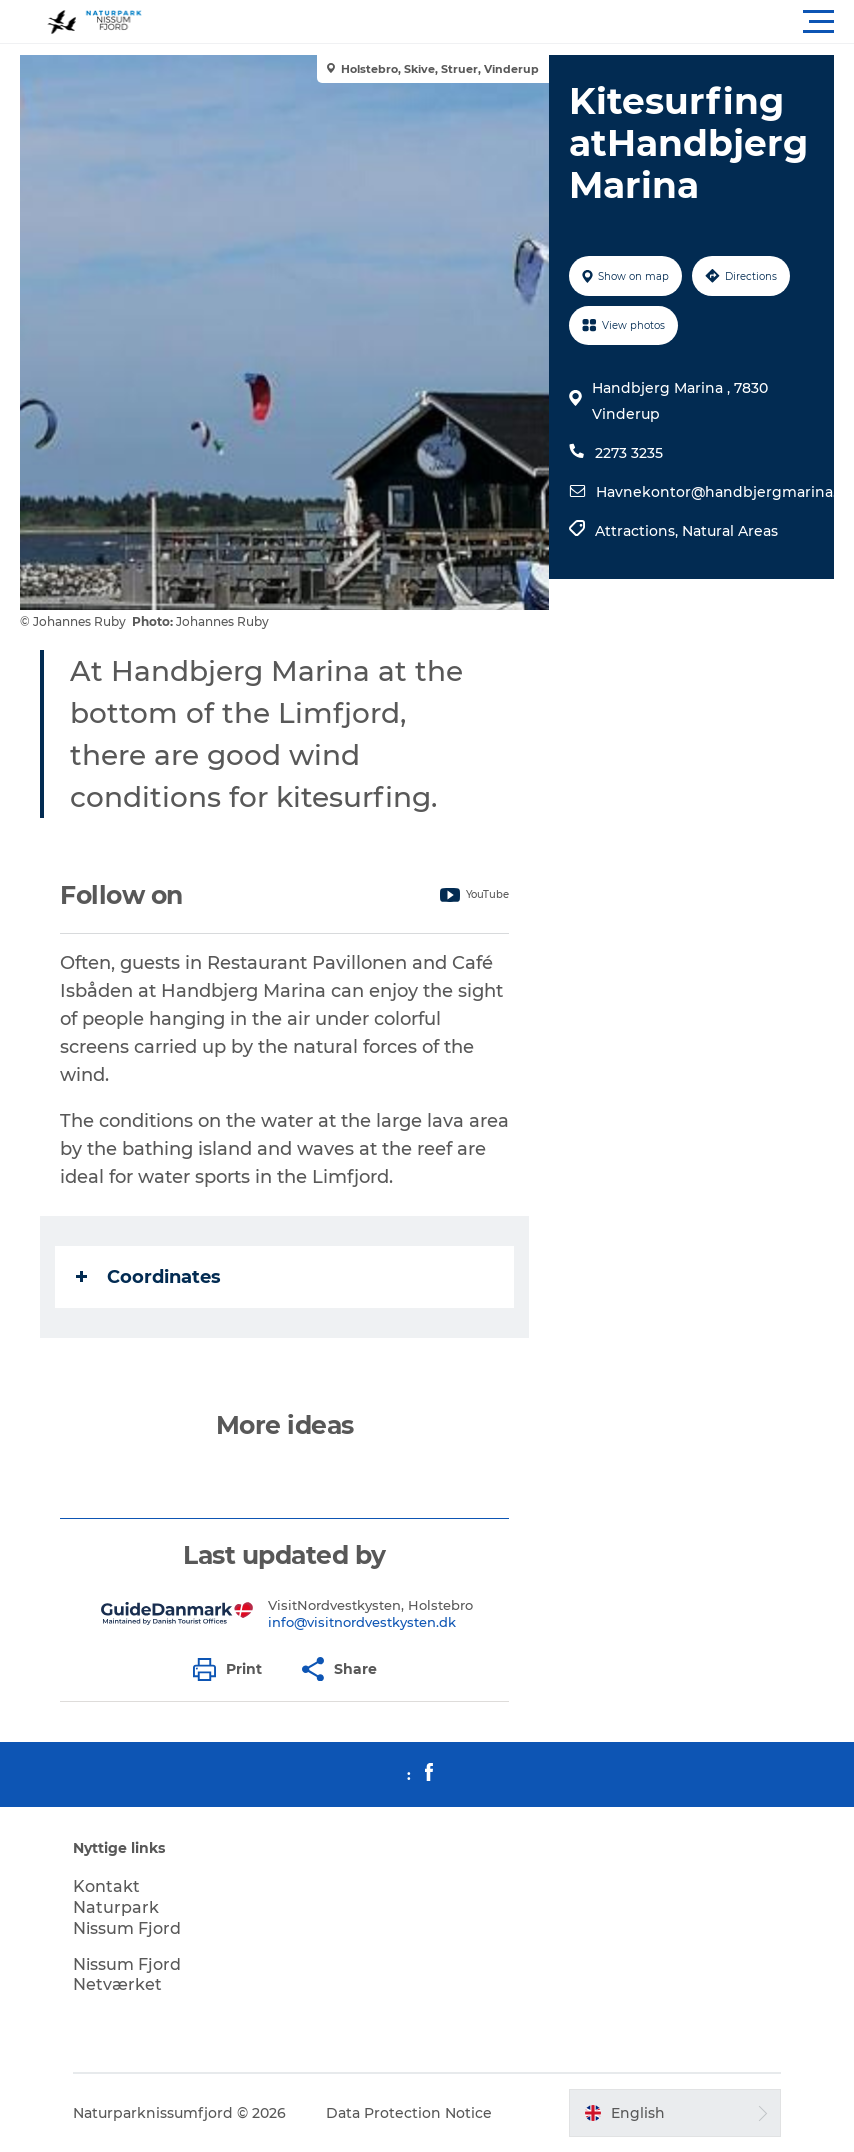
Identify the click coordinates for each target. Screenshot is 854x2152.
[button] (517, 22)
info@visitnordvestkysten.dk (362, 1622)
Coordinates (148, 1277)
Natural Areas (730, 531)
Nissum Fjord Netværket (127, 1975)
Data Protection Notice (409, 2113)
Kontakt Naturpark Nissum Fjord (127, 1907)
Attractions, (638, 531)
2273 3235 (629, 453)
